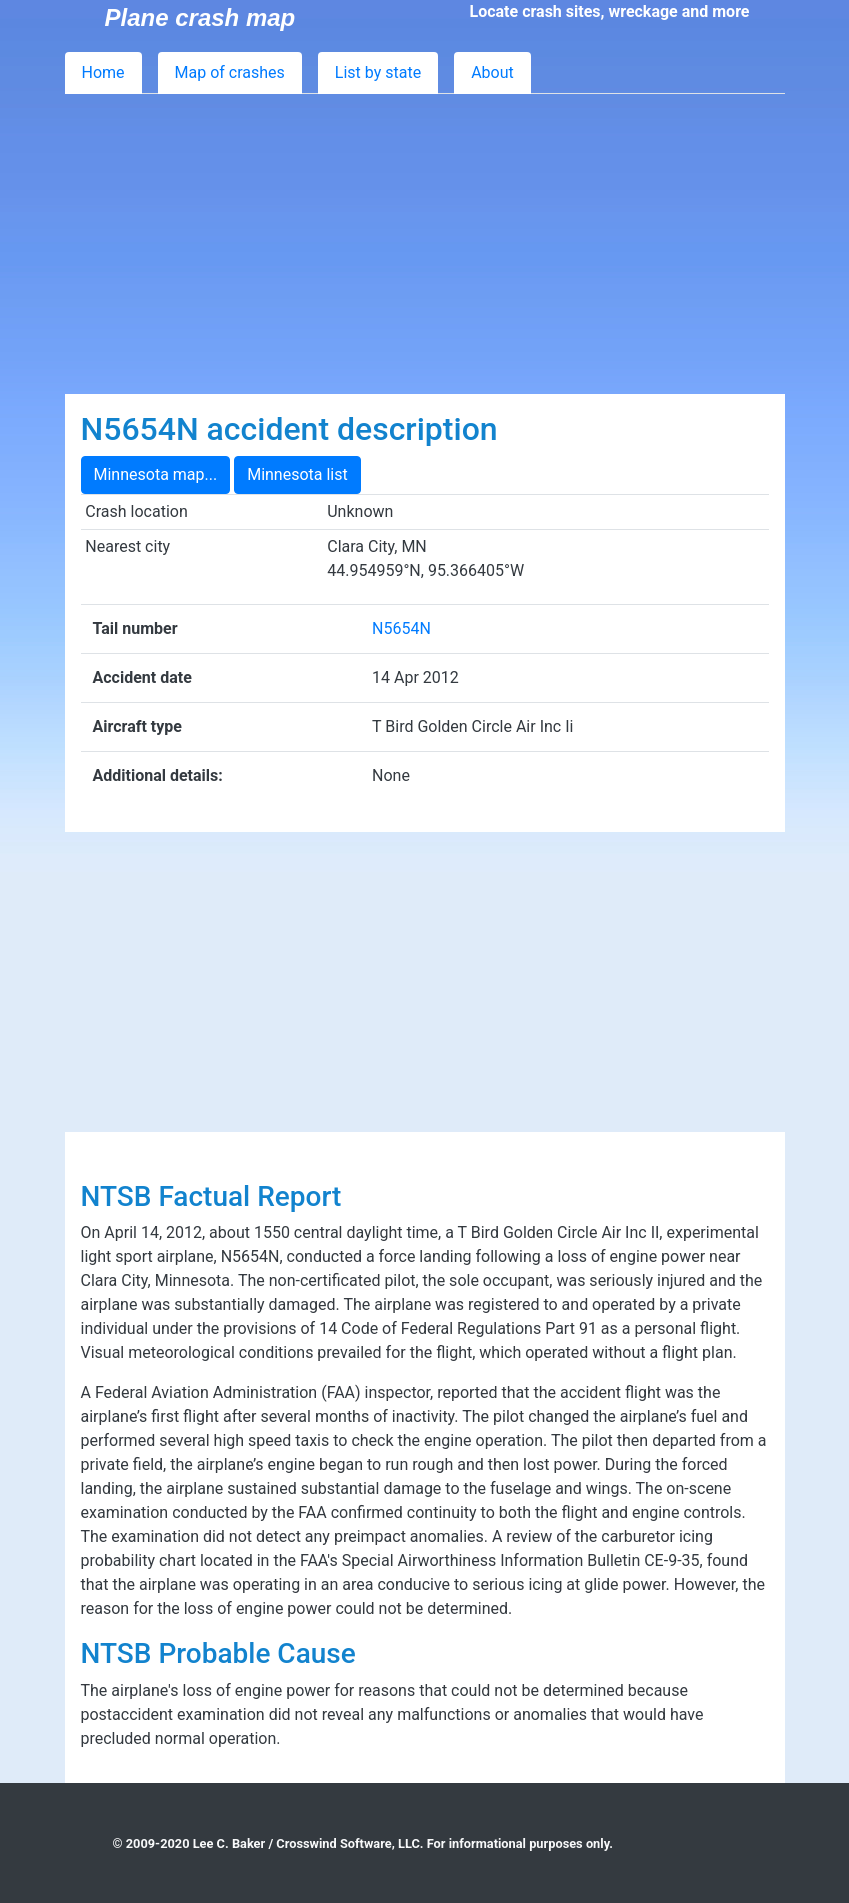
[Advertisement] (424, 244)
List (378, 72)
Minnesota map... (156, 474)
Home (103, 72)
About (492, 72)
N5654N (401, 628)
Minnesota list (297, 474)
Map (230, 72)
